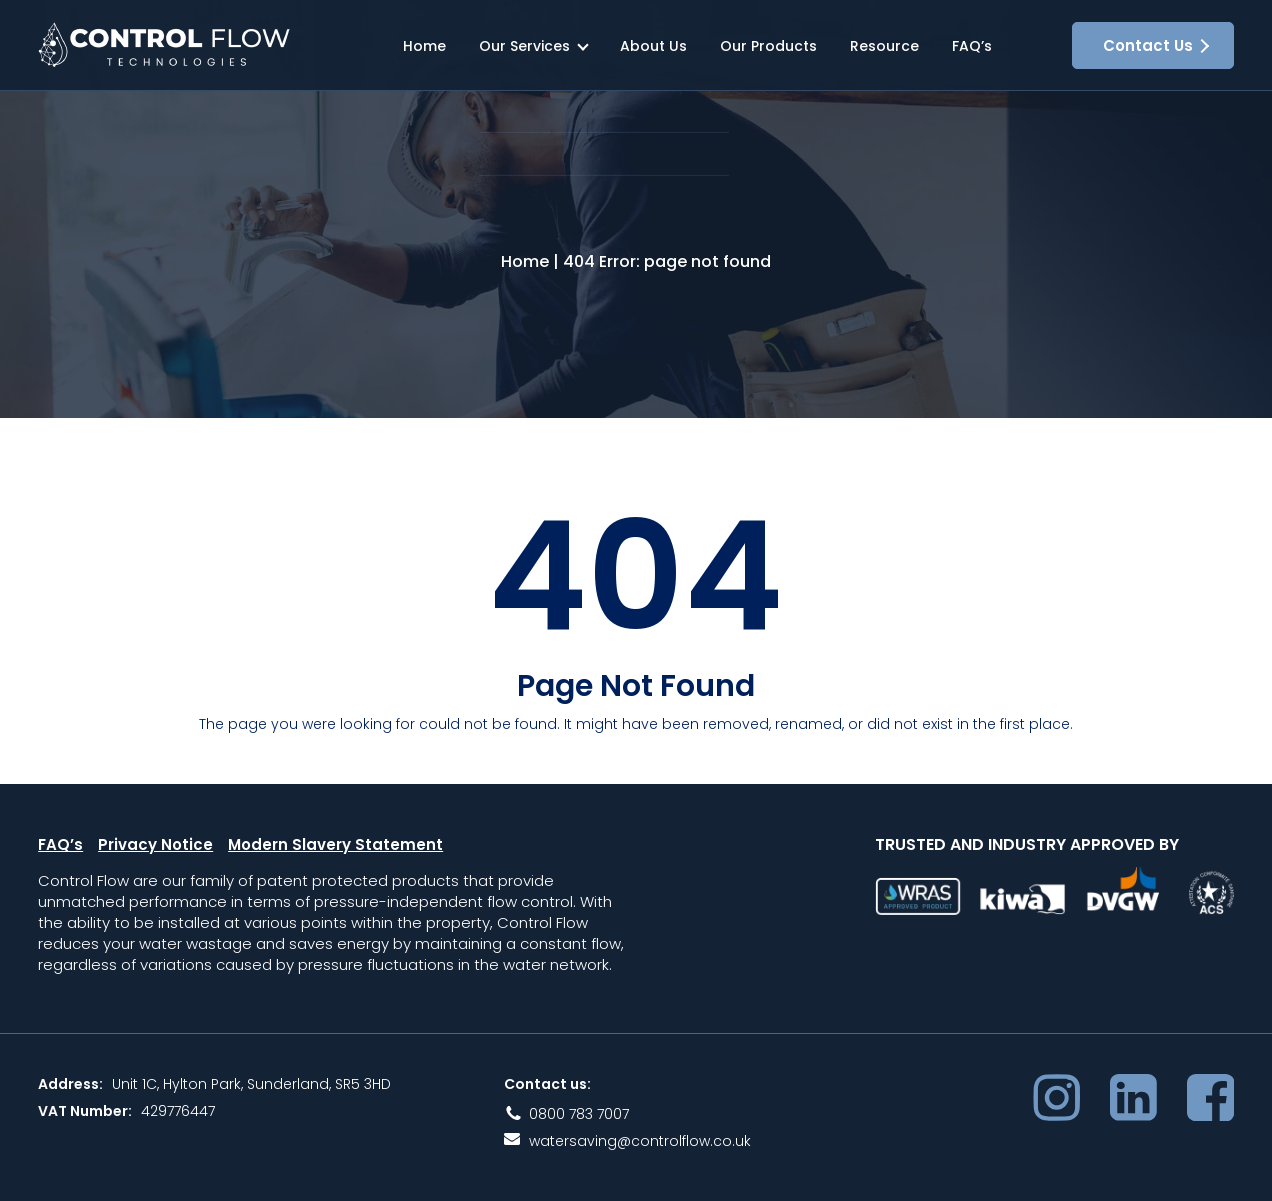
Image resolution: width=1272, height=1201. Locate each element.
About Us (653, 46)
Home (424, 46)
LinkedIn (1133, 1108)
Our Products (768, 46)
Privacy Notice (155, 856)
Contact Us (1148, 45)
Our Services (524, 46)
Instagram (1056, 1108)
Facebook (1210, 1108)
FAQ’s (972, 46)
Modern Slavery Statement (335, 856)
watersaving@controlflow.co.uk (640, 1152)
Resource (884, 46)
